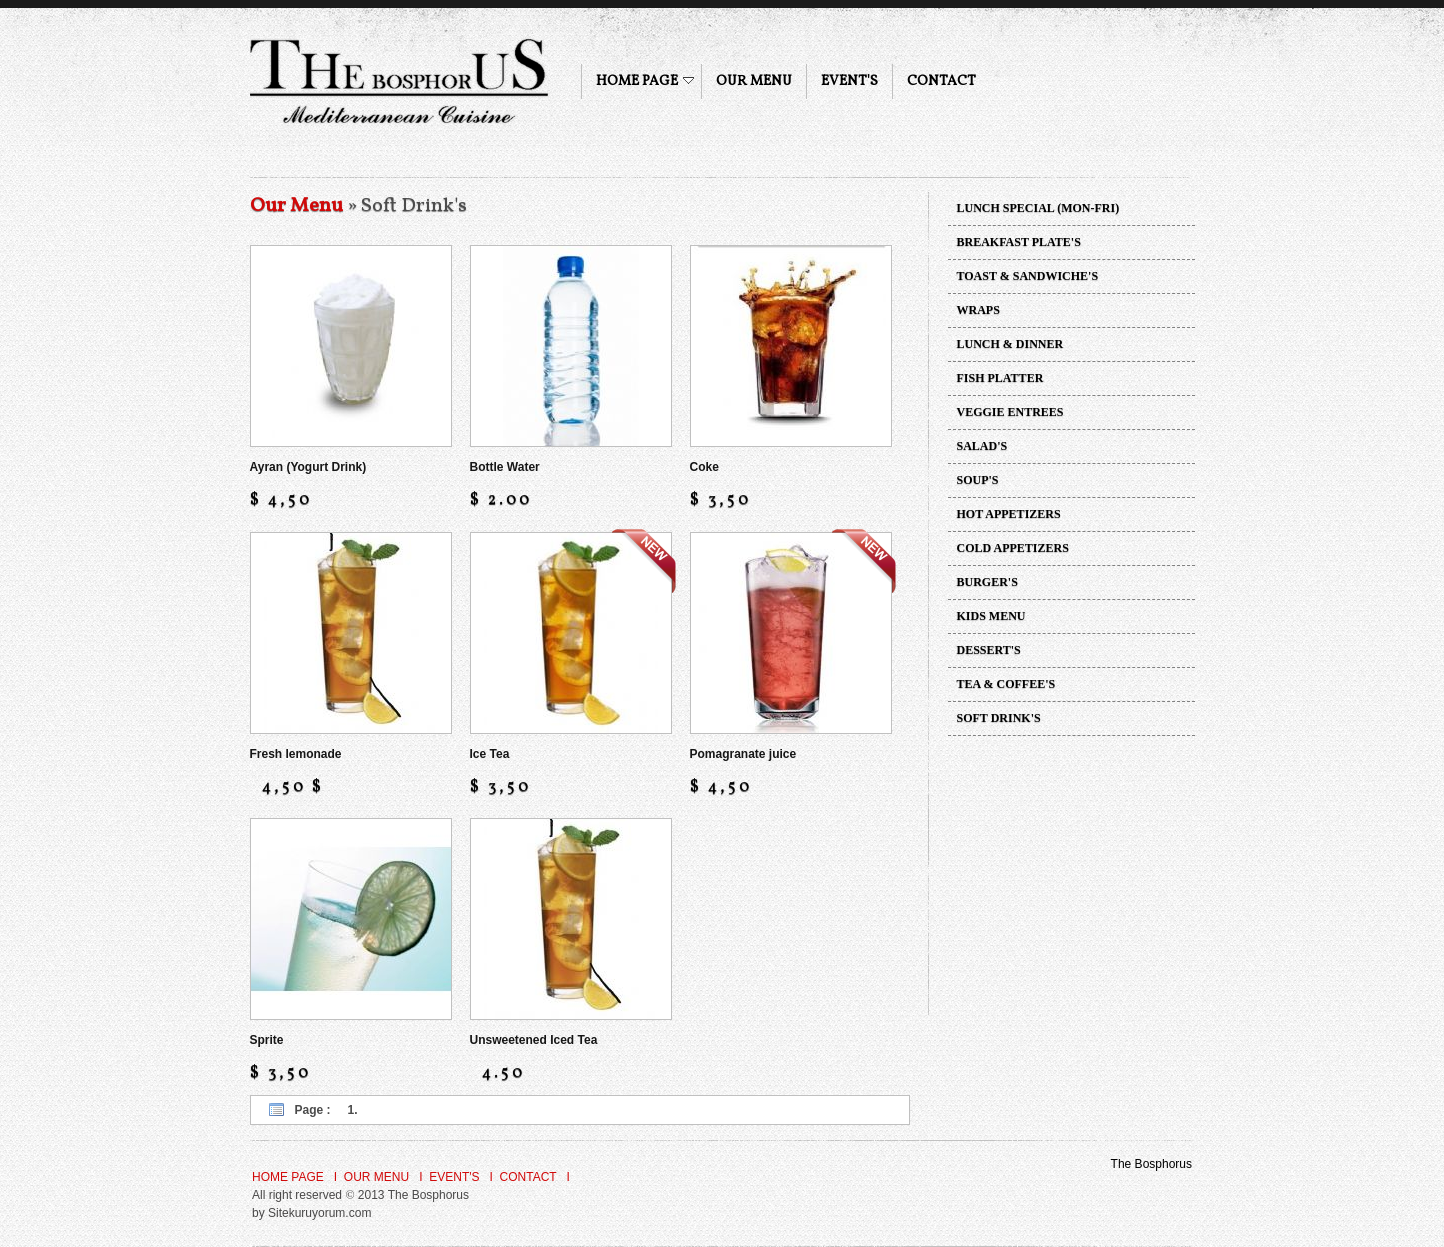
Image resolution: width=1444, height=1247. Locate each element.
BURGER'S (987, 582)
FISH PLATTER (1000, 378)
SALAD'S (982, 446)
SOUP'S (978, 480)
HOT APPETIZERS (1009, 514)
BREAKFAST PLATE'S (1019, 242)
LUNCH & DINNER (1010, 344)
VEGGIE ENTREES (1010, 412)
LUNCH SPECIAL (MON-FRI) (1038, 208)
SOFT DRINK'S (999, 718)
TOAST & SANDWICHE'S (1028, 276)
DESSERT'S (989, 650)
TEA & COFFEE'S (1006, 684)
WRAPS (978, 310)
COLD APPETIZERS (1013, 548)
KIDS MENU (991, 616)
